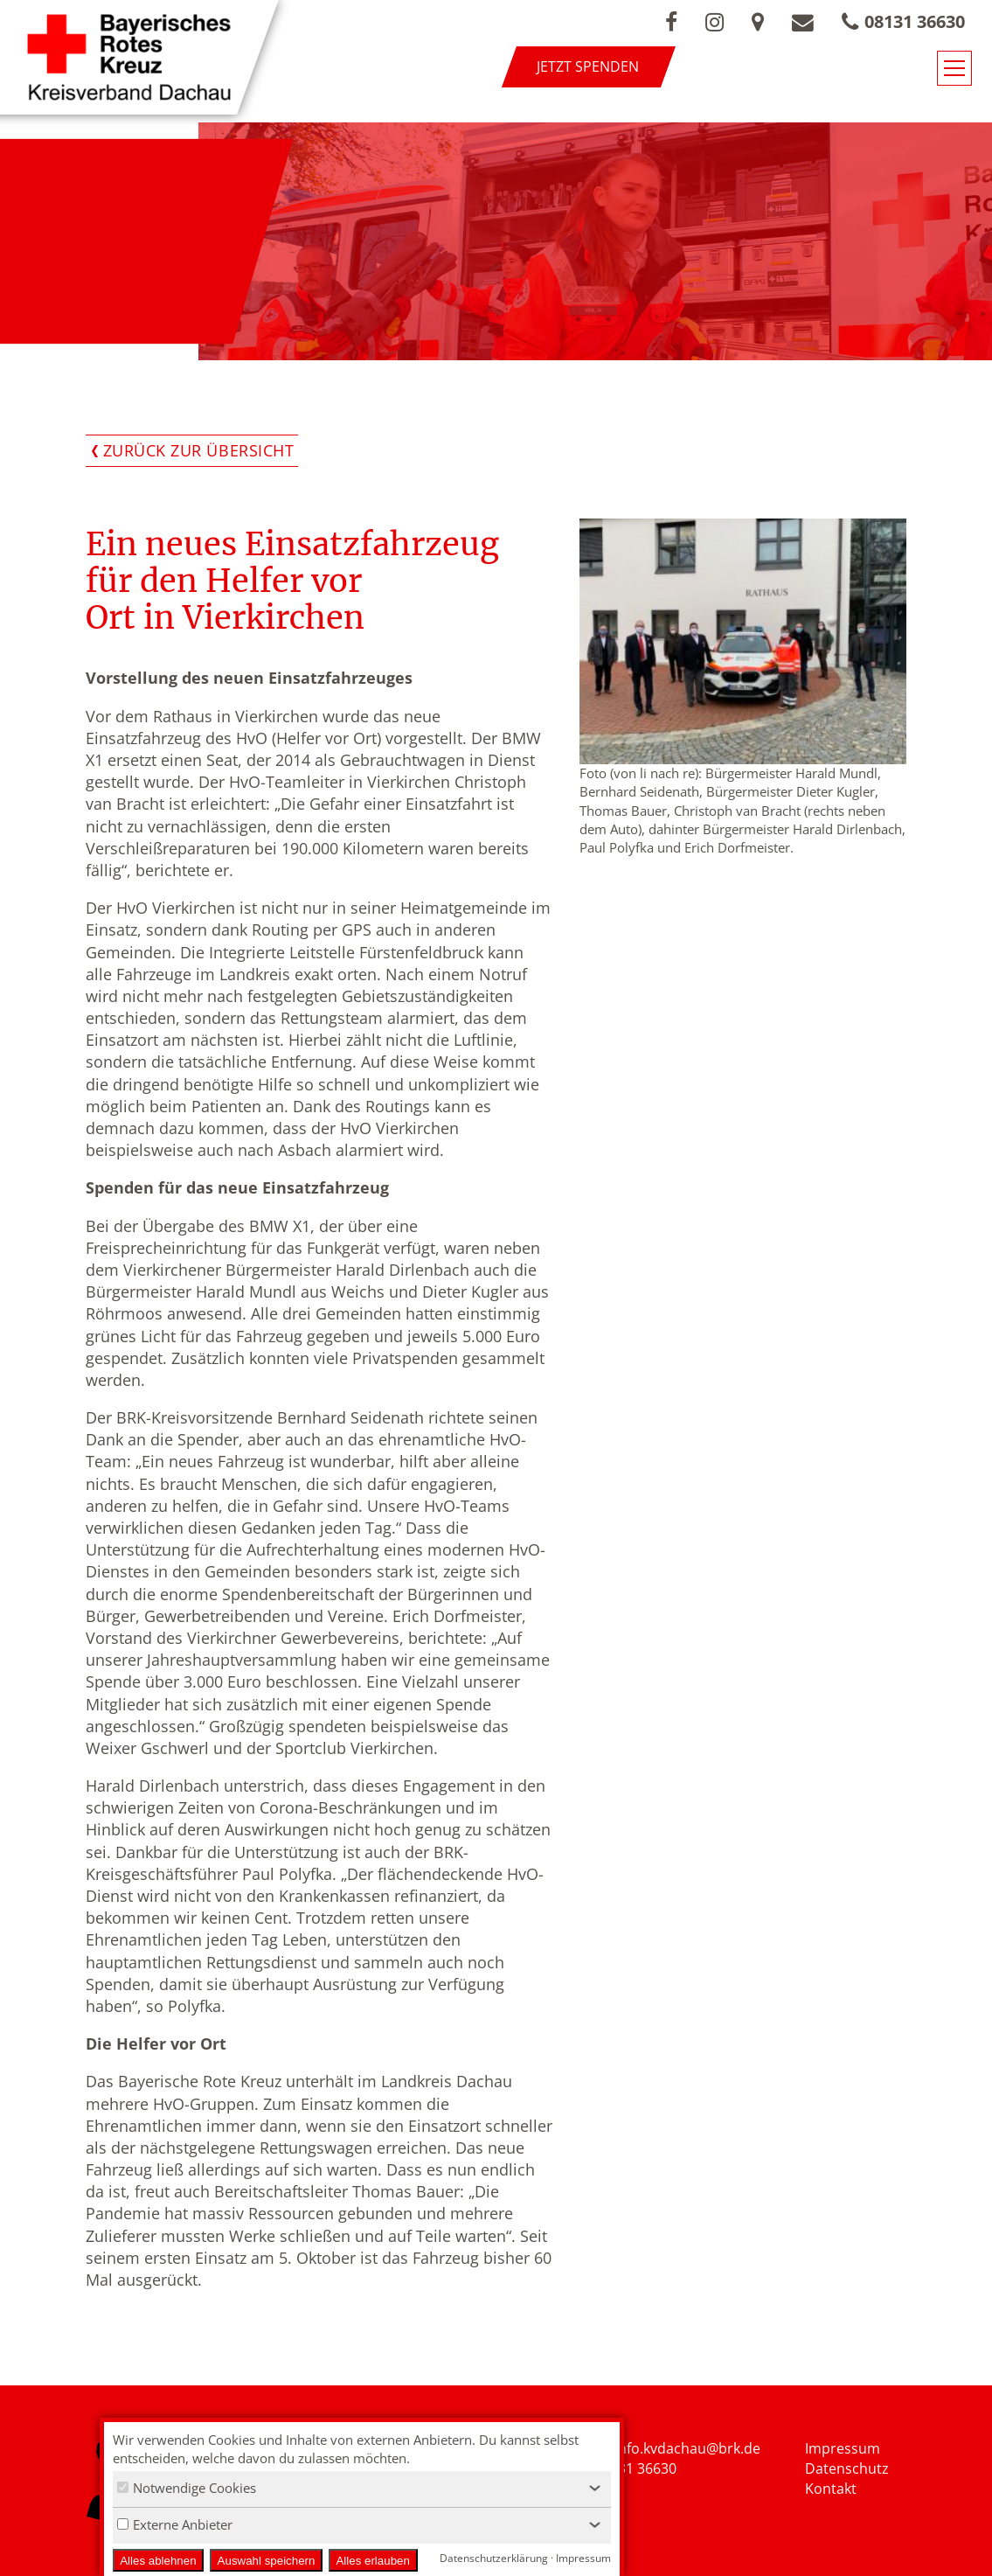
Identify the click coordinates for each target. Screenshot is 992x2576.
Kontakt (831, 2488)
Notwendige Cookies (186, 2487)
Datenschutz (847, 2468)
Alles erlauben (372, 2560)
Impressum (842, 2448)
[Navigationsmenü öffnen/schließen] (954, 68)
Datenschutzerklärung (494, 2558)
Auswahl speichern (267, 2560)
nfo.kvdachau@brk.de (689, 2448)
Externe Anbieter (174, 2524)
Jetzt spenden (588, 66)
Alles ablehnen (158, 2560)
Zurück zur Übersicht (199, 450)
